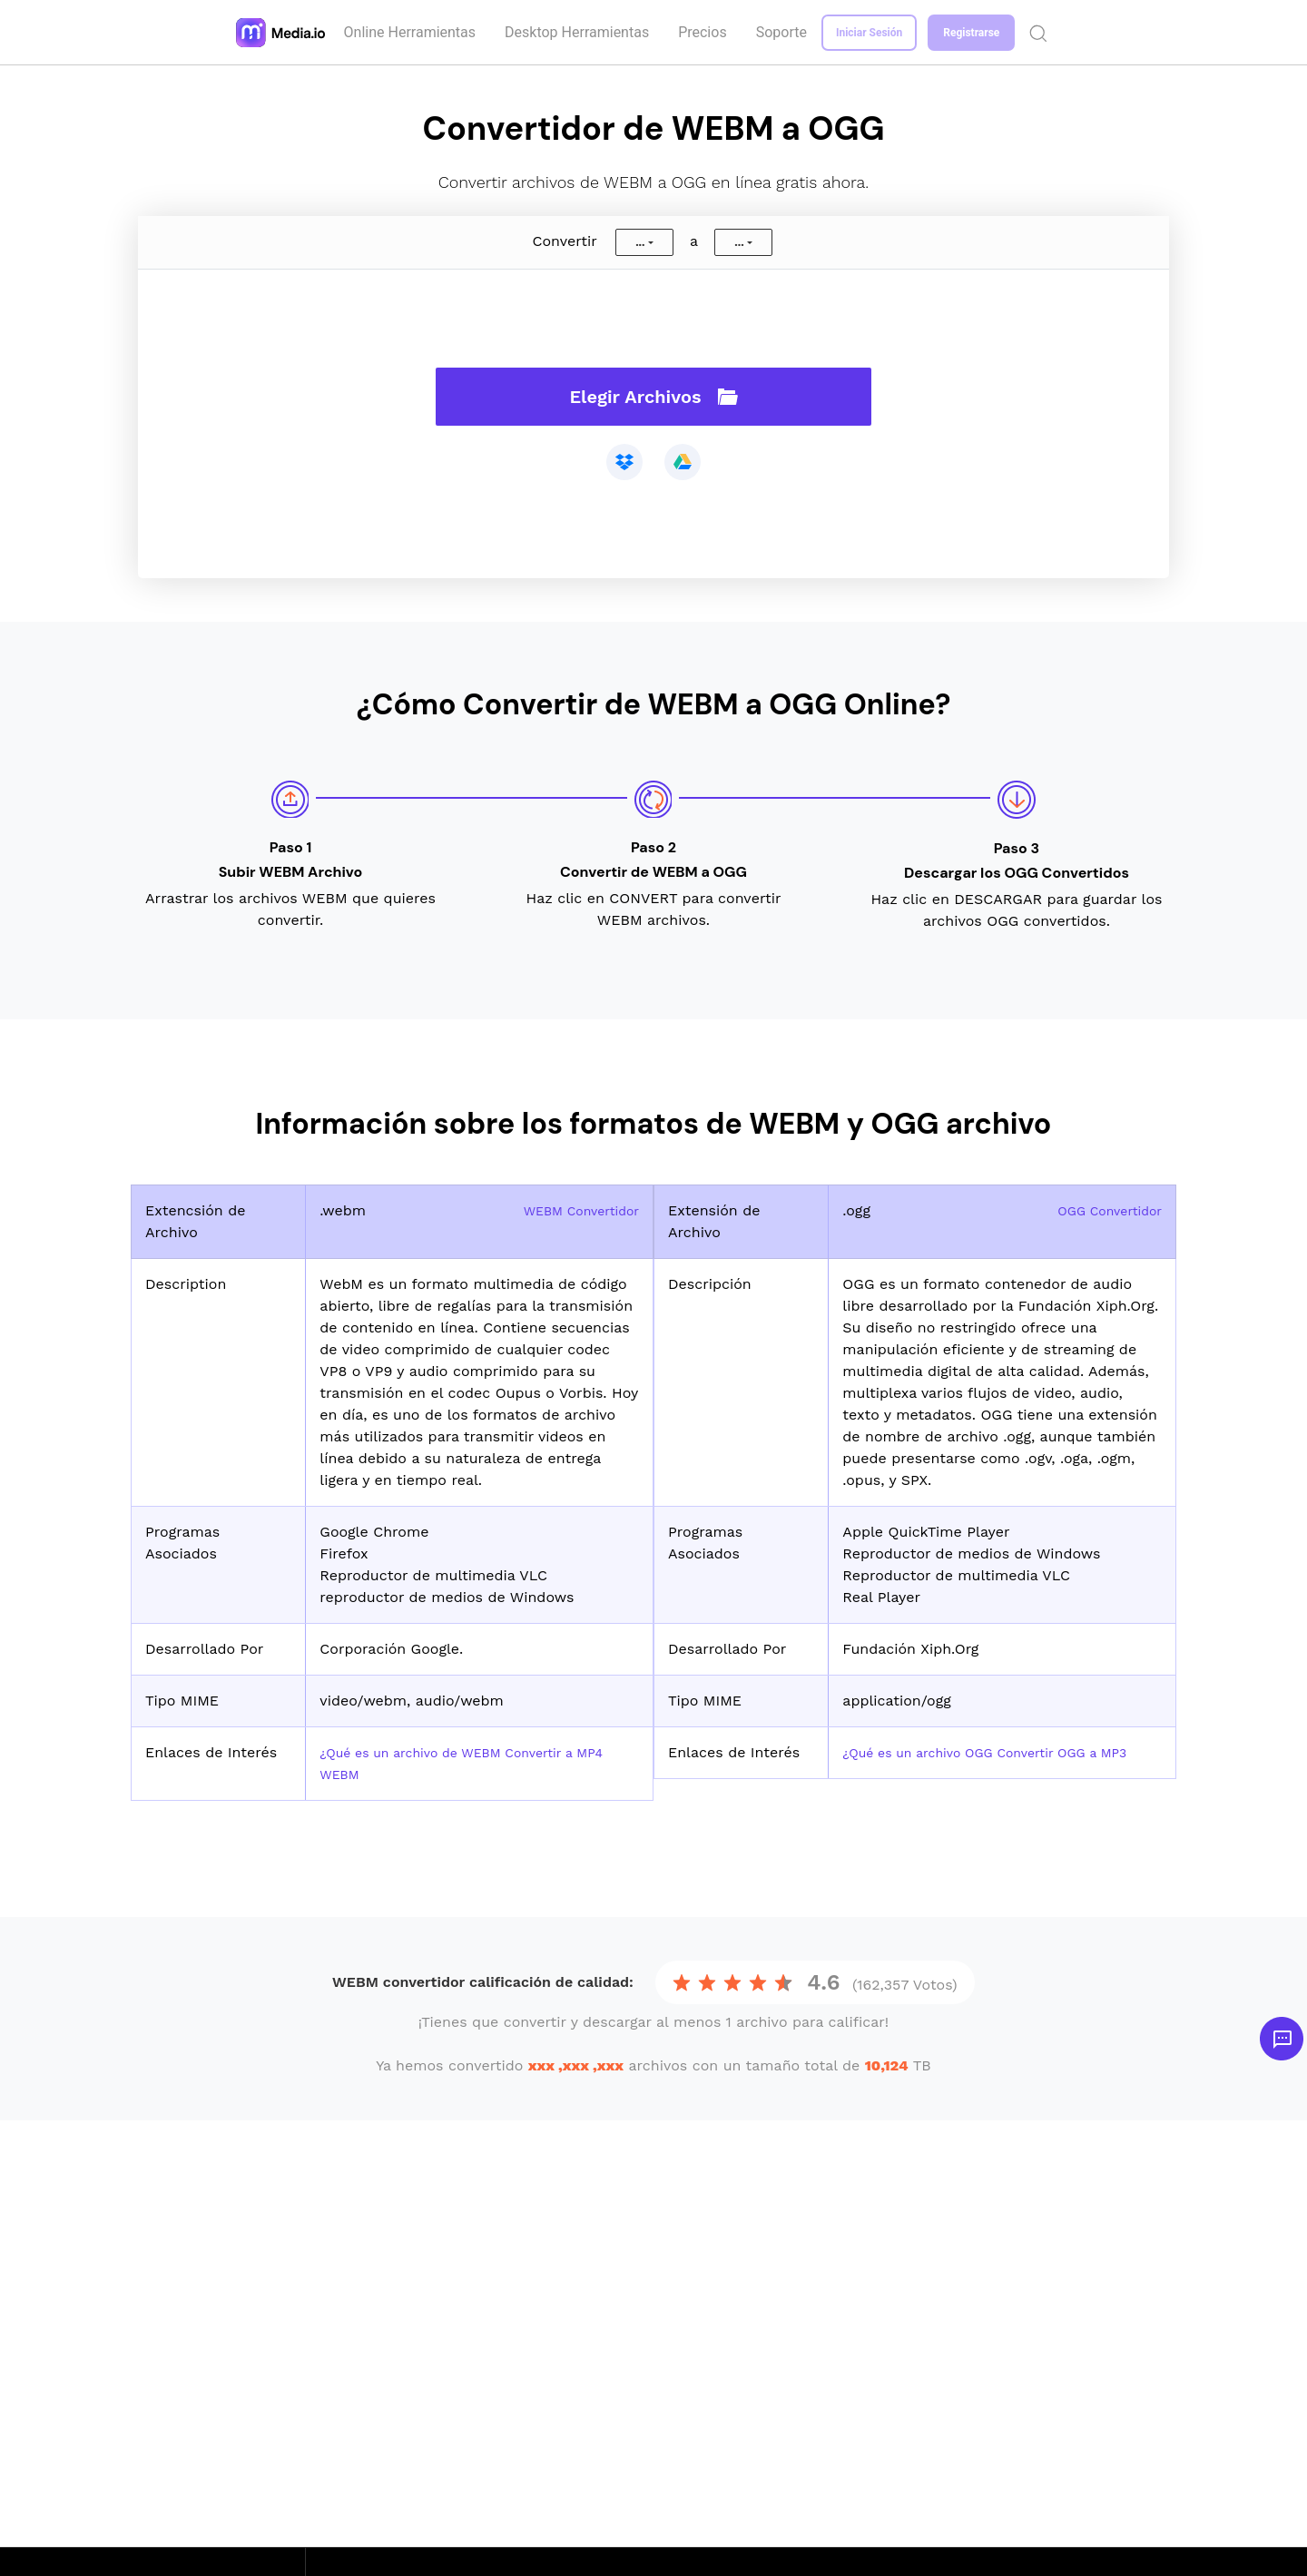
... (639, 242)
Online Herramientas (411, 32)
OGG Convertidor (1102, 1210)
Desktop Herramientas (579, 32)
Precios (705, 32)
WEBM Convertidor (572, 1210)
